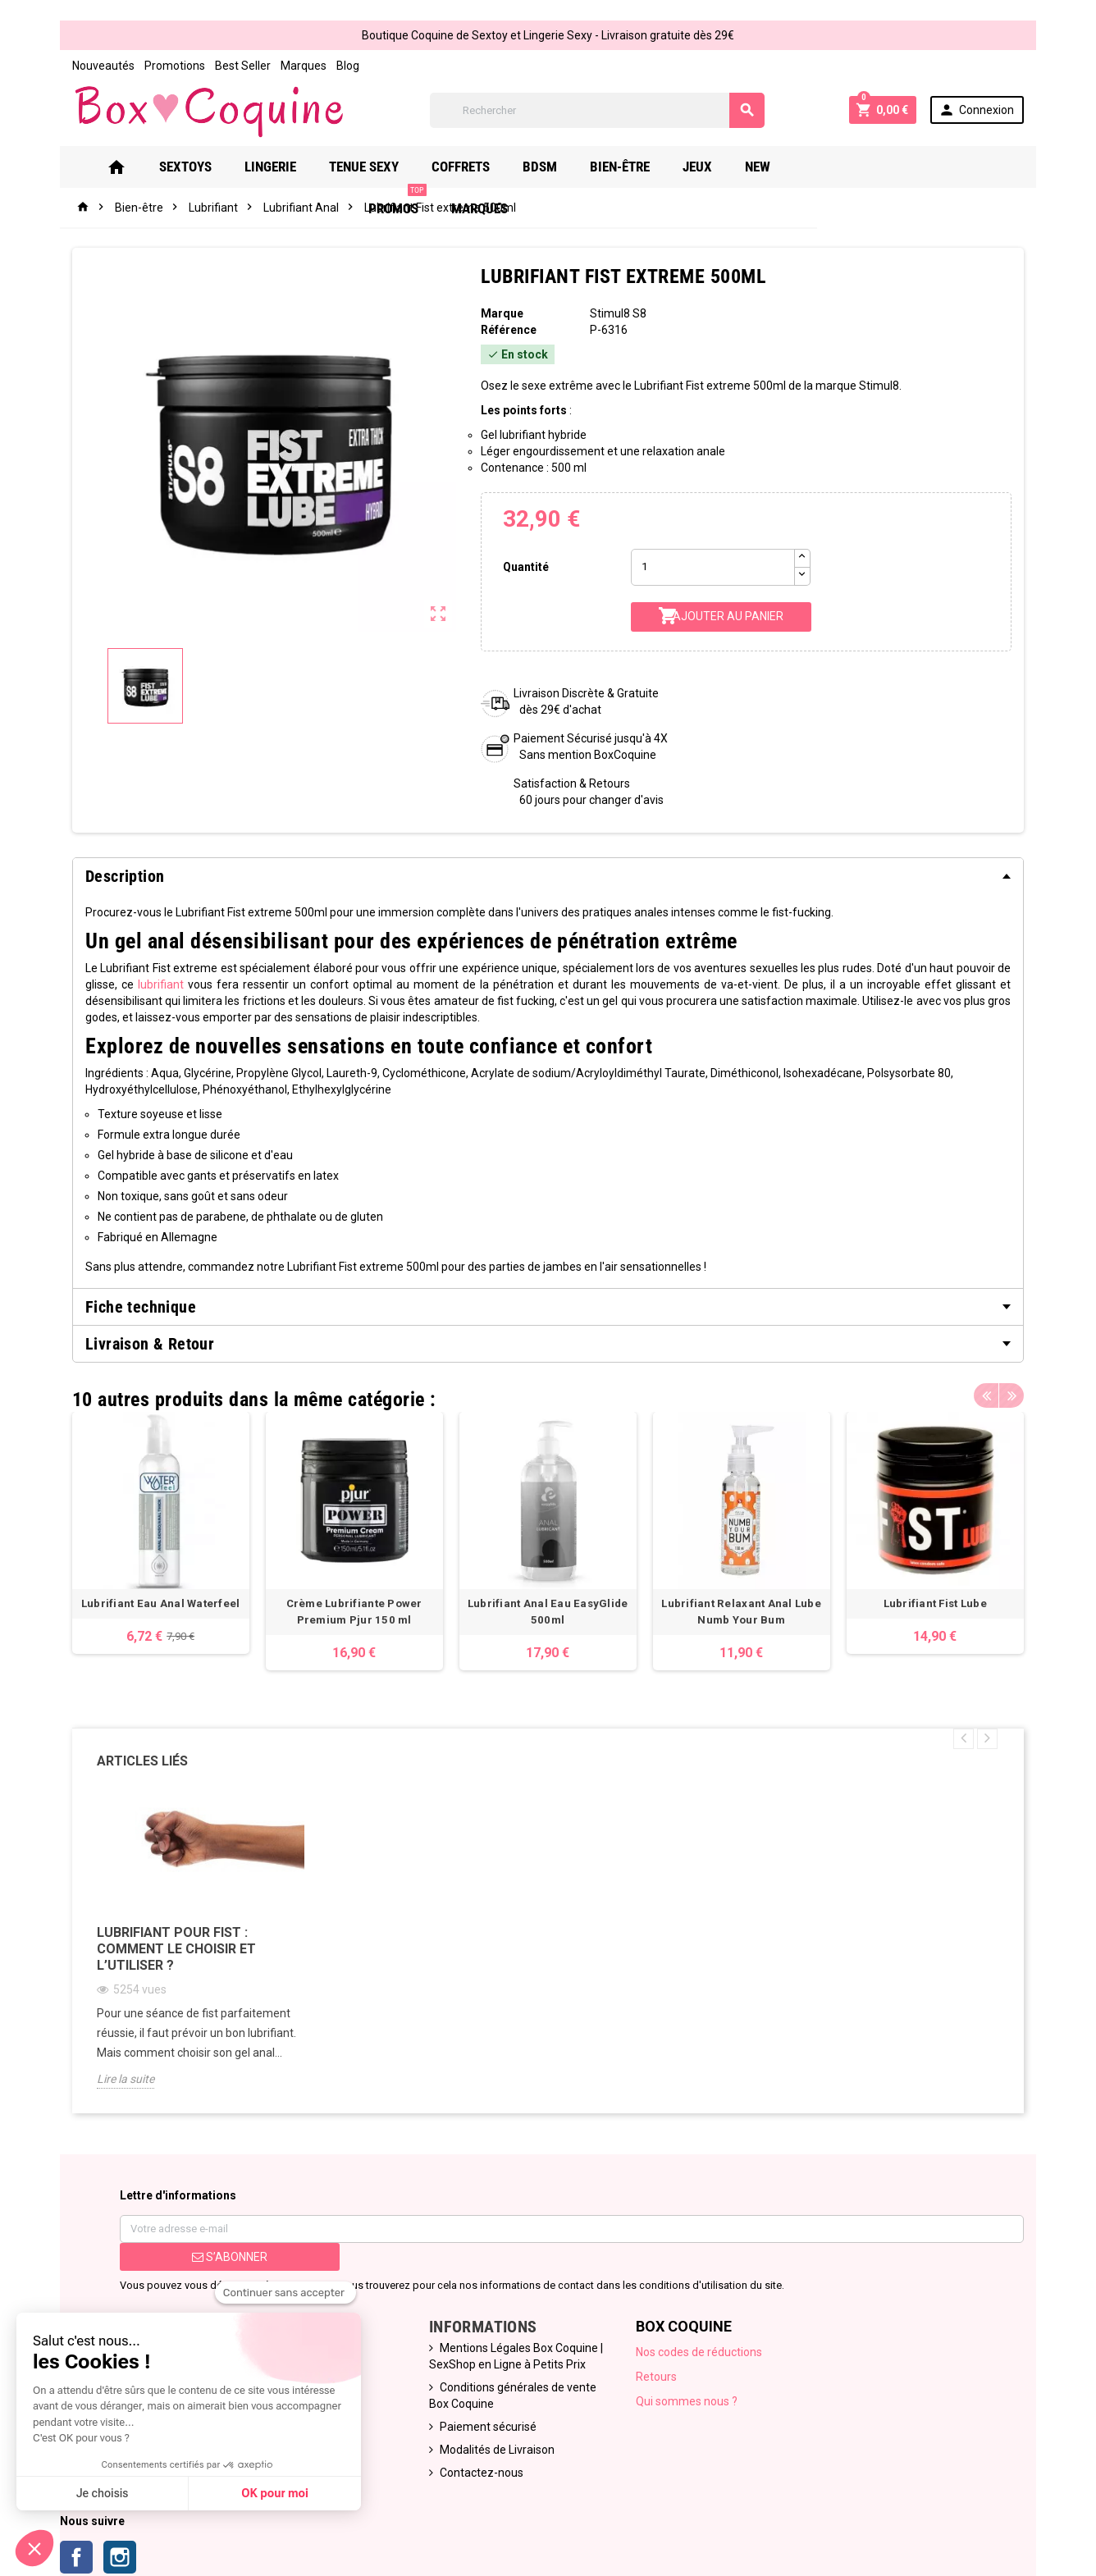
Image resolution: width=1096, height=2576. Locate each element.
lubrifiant (161, 984)
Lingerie (294, 166)
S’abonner (229, 2256)
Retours (656, 2376)
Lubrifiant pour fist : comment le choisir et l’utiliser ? (176, 1949)
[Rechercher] (597, 110)
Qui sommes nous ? (687, 2401)
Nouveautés (103, 65)
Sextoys (209, 166)
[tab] (548, 876)
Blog (347, 65)
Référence (509, 329)
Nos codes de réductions (699, 2352)
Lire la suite (125, 2078)
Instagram (119, 2557)
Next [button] (1011, 1395)
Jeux (721, 166)
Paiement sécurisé (488, 2426)
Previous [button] (986, 1395)
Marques (304, 65)
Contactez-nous (481, 2472)
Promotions (174, 65)
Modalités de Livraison (497, 2449)
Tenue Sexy (387, 166)
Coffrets (484, 166)
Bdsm (563, 166)
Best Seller (243, 65)
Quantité (526, 566)
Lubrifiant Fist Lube (935, 1603)
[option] (161, 1533)
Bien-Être (644, 166)
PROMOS (856, 160)
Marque (502, 313)
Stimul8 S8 (618, 313)
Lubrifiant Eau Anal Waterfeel (160, 1603)
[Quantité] (713, 567)
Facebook (76, 2557)
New (781, 166)
